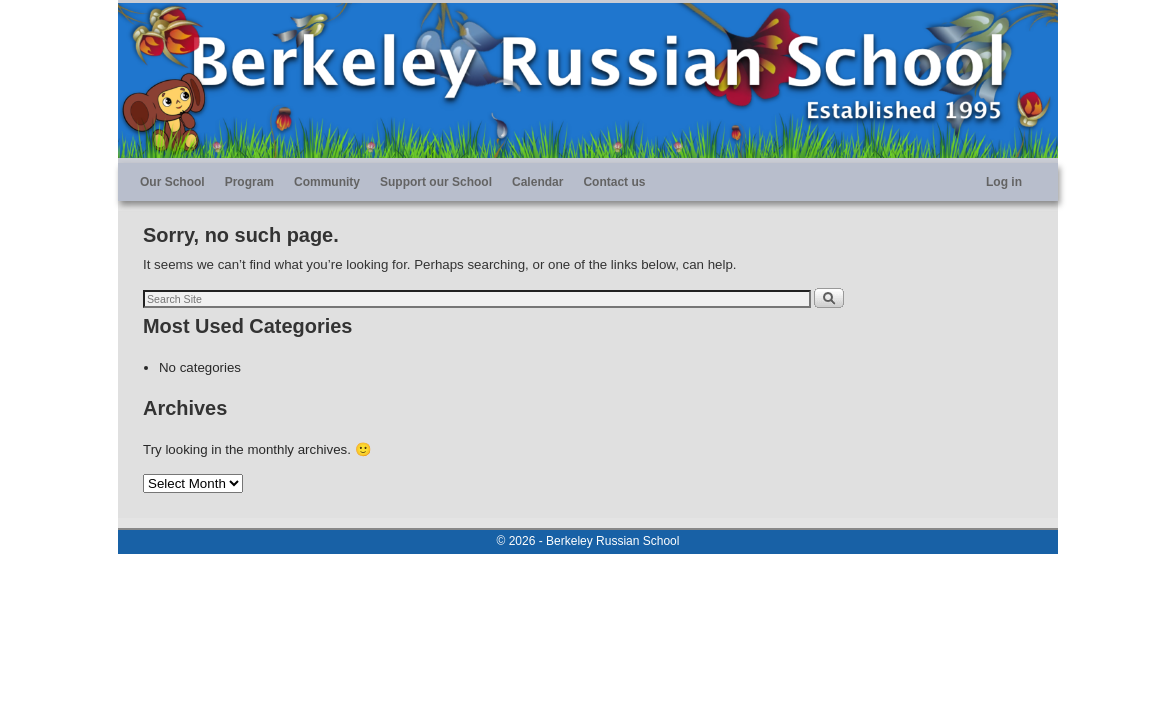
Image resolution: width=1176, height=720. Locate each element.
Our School (172, 182)
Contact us (614, 182)
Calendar (537, 182)
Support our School (436, 182)
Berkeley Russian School (612, 541)
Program (249, 182)
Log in (1004, 182)
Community (327, 182)
